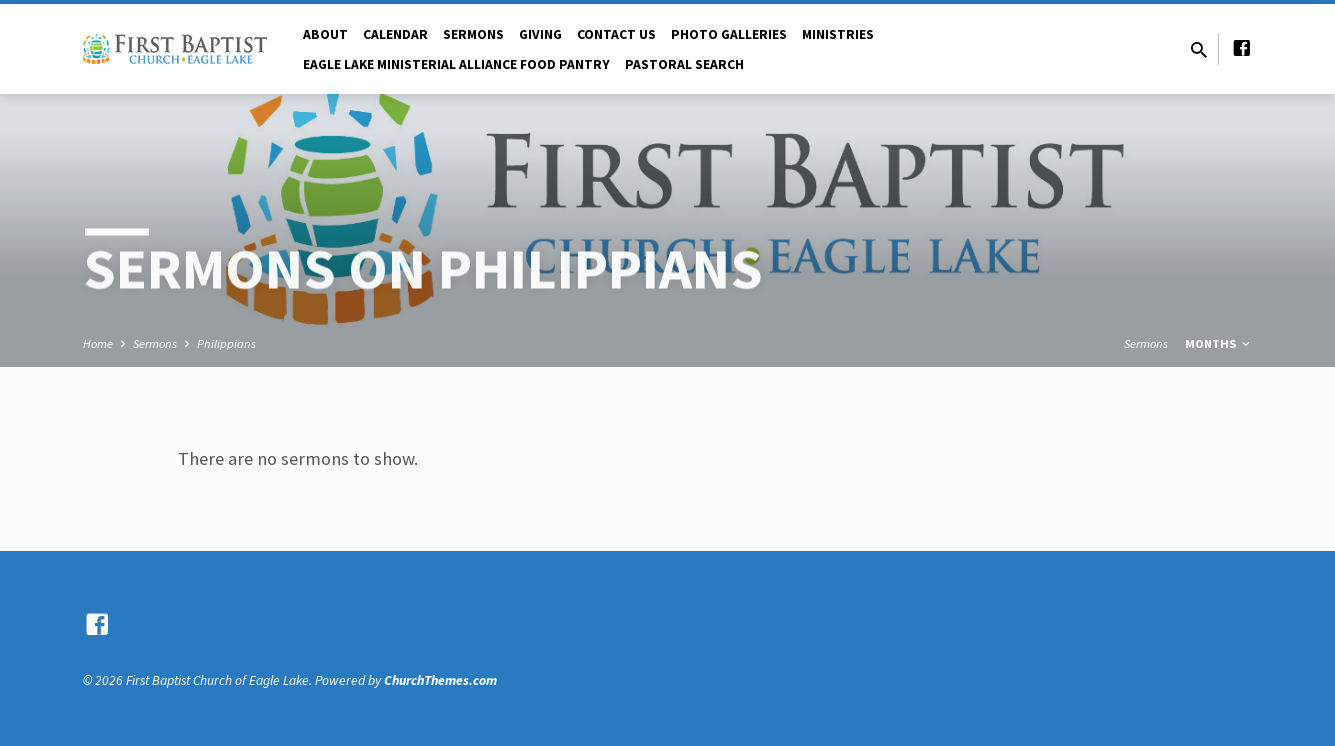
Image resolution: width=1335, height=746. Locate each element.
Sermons (473, 34)
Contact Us (616, 34)
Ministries (838, 34)
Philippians (226, 343)
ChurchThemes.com (440, 680)
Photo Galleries (729, 34)
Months (1219, 343)
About (325, 34)
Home (98, 343)
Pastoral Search (684, 64)
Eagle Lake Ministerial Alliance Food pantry (456, 64)
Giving (540, 34)
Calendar (395, 34)
